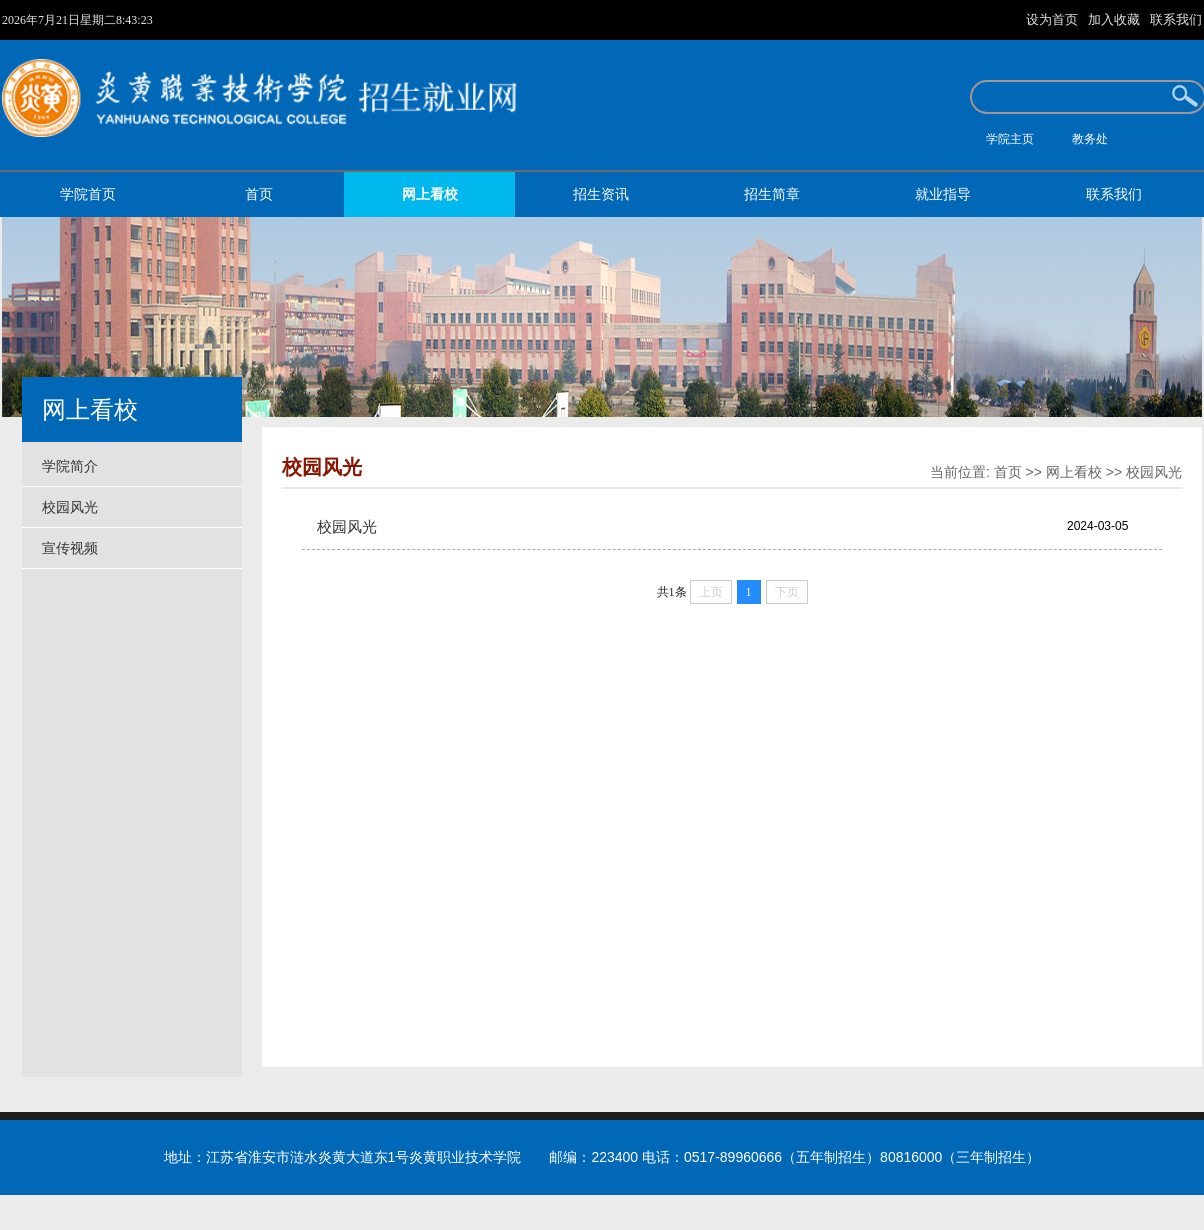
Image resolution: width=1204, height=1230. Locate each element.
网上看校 (430, 194)
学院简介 (70, 466)
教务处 (1090, 139)
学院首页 (88, 194)
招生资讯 (601, 194)
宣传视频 (70, 548)
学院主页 (1010, 139)
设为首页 (1054, 19)
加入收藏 (1116, 19)
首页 (259, 194)
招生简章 (772, 194)
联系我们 (1176, 19)
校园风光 (70, 507)
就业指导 (943, 194)
